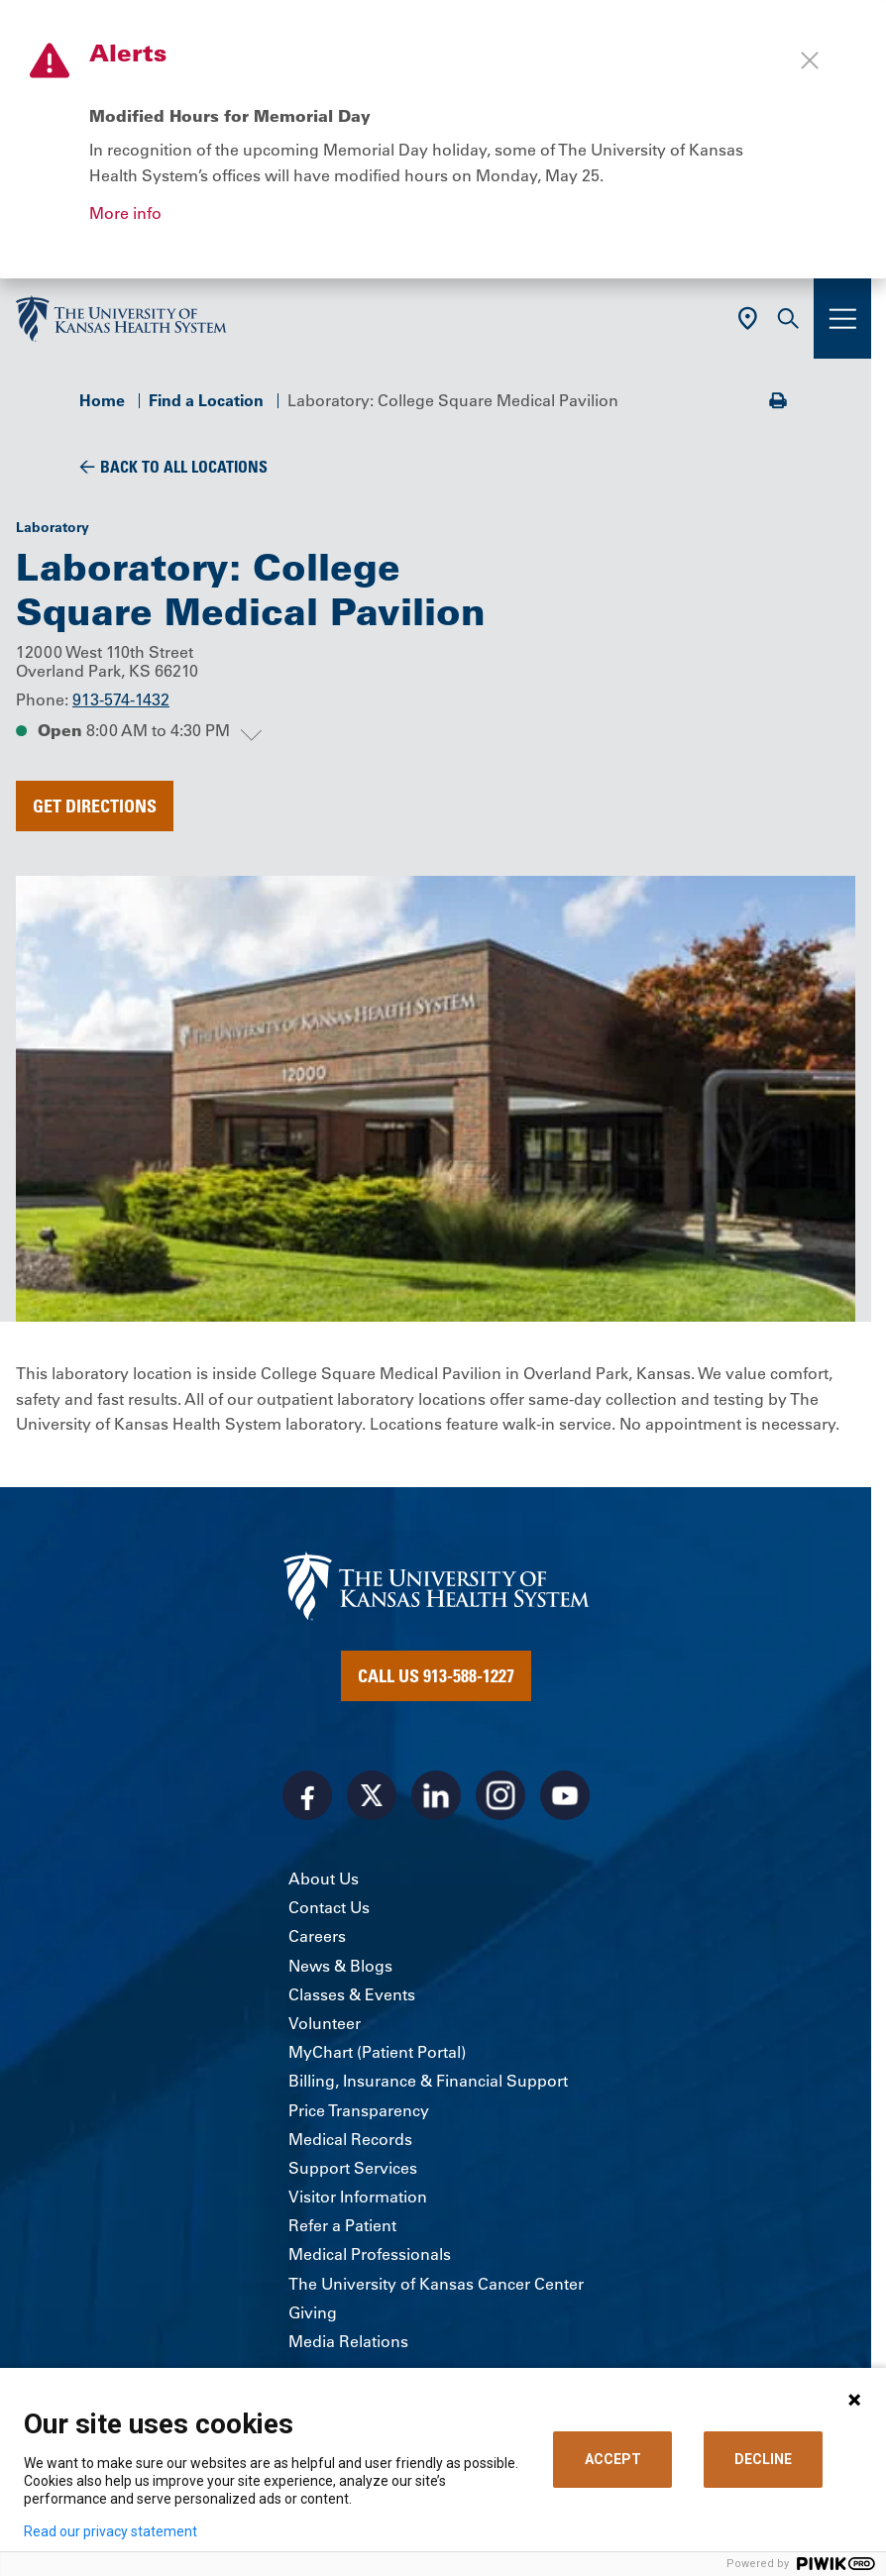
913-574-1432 (120, 699)
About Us (323, 1878)
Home (102, 400)
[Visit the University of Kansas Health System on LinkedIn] (436, 1795)
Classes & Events (351, 1994)
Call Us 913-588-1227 (436, 1675)
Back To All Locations (184, 467)
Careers (317, 1936)
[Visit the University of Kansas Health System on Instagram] (500, 1795)
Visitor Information (357, 2196)
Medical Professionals (369, 2254)
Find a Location (206, 400)
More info (125, 213)
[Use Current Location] (747, 318)
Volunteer (324, 2023)
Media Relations (348, 2341)
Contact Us (329, 1907)
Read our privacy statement (110, 2531)
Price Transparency (358, 2110)
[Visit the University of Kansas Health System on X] (371, 1795)
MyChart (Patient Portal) (377, 2052)
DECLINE (763, 2459)
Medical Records (350, 2139)
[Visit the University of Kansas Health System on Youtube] (565, 1795)
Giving (312, 2312)
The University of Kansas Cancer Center (436, 2284)
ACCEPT (613, 2459)
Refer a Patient (342, 2225)
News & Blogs (340, 1966)
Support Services (352, 2168)
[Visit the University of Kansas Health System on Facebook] (307, 1795)
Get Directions (95, 805)
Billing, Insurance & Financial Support (428, 2081)
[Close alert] (810, 60)
